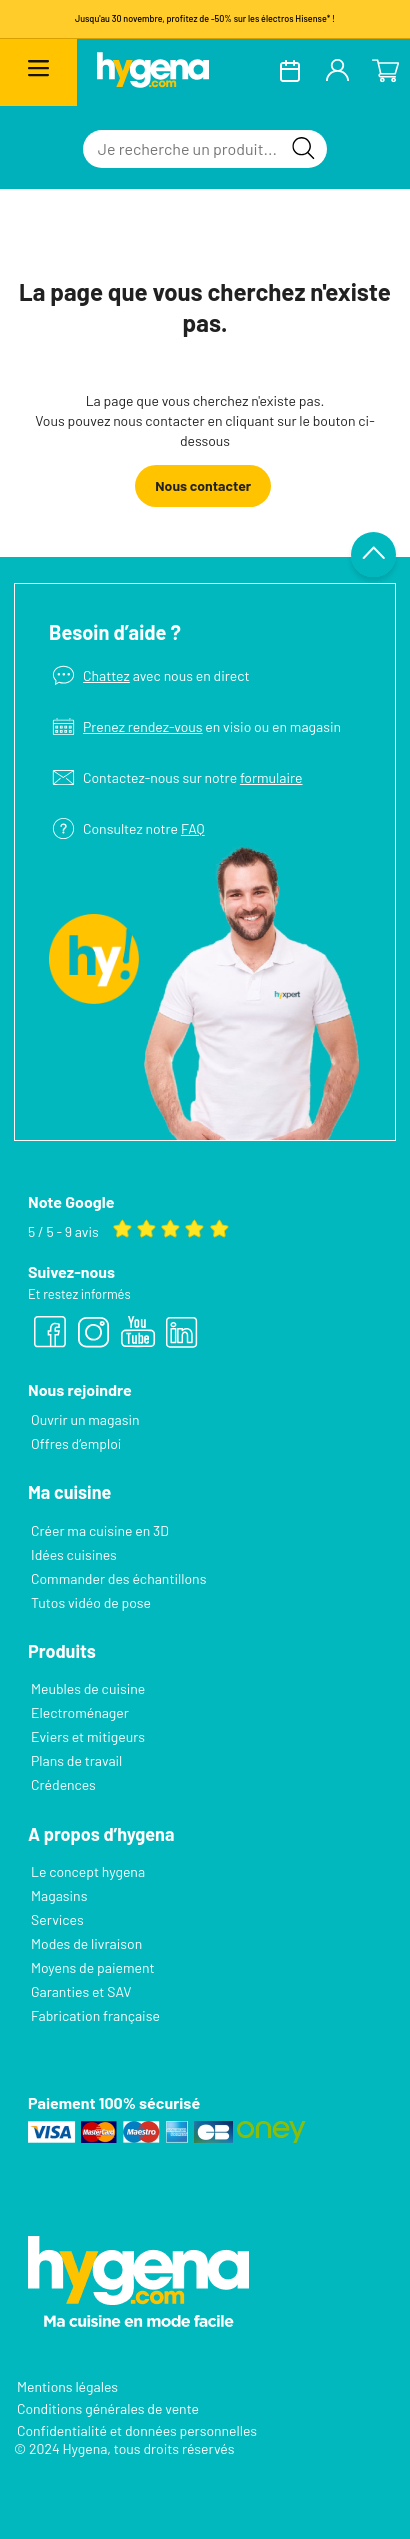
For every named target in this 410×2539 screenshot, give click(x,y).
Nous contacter (203, 485)
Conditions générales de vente (108, 2408)
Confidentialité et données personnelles (137, 2430)
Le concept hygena (88, 1871)
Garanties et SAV (81, 1991)
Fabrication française (95, 2015)
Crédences (63, 1784)
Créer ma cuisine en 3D (100, 1530)
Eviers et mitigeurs (88, 1736)
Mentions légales (67, 2386)
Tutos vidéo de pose (91, 1602)
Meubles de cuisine (88, 1688)
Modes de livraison (86, 1943)
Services (57, 1919)
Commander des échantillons (118, 1578)
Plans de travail (76, 1760)
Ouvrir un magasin (85, 1419)
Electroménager (80, 1712)
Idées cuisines (74, 1554)
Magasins (59, 1895)
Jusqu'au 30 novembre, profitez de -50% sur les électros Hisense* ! (205, 18)
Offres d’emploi (76, 1443)
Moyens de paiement (93, 1967)
